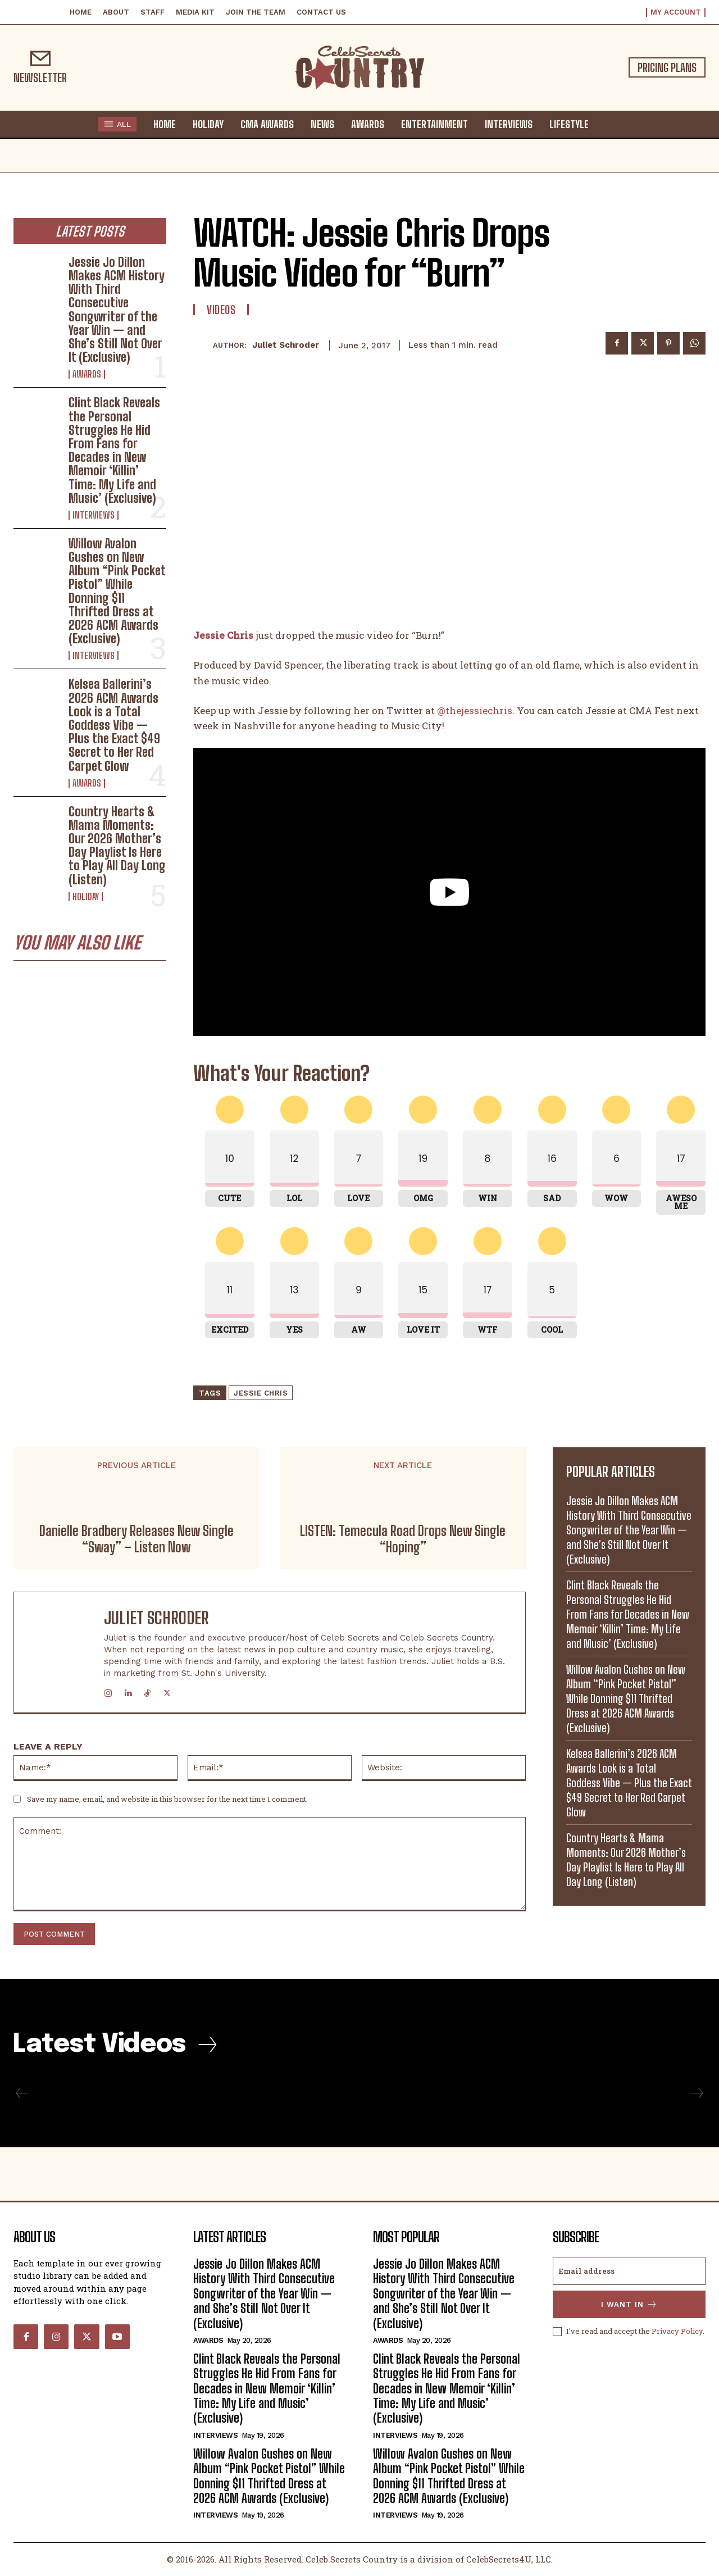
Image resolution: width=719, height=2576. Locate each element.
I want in (629, 2304)
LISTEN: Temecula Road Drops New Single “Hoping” (403, 1539)
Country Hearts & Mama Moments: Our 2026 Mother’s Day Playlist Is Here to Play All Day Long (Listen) (117, 845)
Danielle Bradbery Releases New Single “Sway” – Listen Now (136, 1539)
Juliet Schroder (285, 345)
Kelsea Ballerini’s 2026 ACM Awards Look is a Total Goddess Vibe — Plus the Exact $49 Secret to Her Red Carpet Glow (114, 724)
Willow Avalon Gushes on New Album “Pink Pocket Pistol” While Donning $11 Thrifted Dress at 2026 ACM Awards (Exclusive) (117, 591)
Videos (221, 309)
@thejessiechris (474, 710)
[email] (629, 2271)
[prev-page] (22, 2093)
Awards (86, 374)
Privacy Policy (677, 2331)
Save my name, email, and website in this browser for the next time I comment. (167, 1799)
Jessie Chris (261, 1393)
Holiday (85, 896)
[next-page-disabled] (697, 2093)
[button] (607, 123)
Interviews (93, 515)
